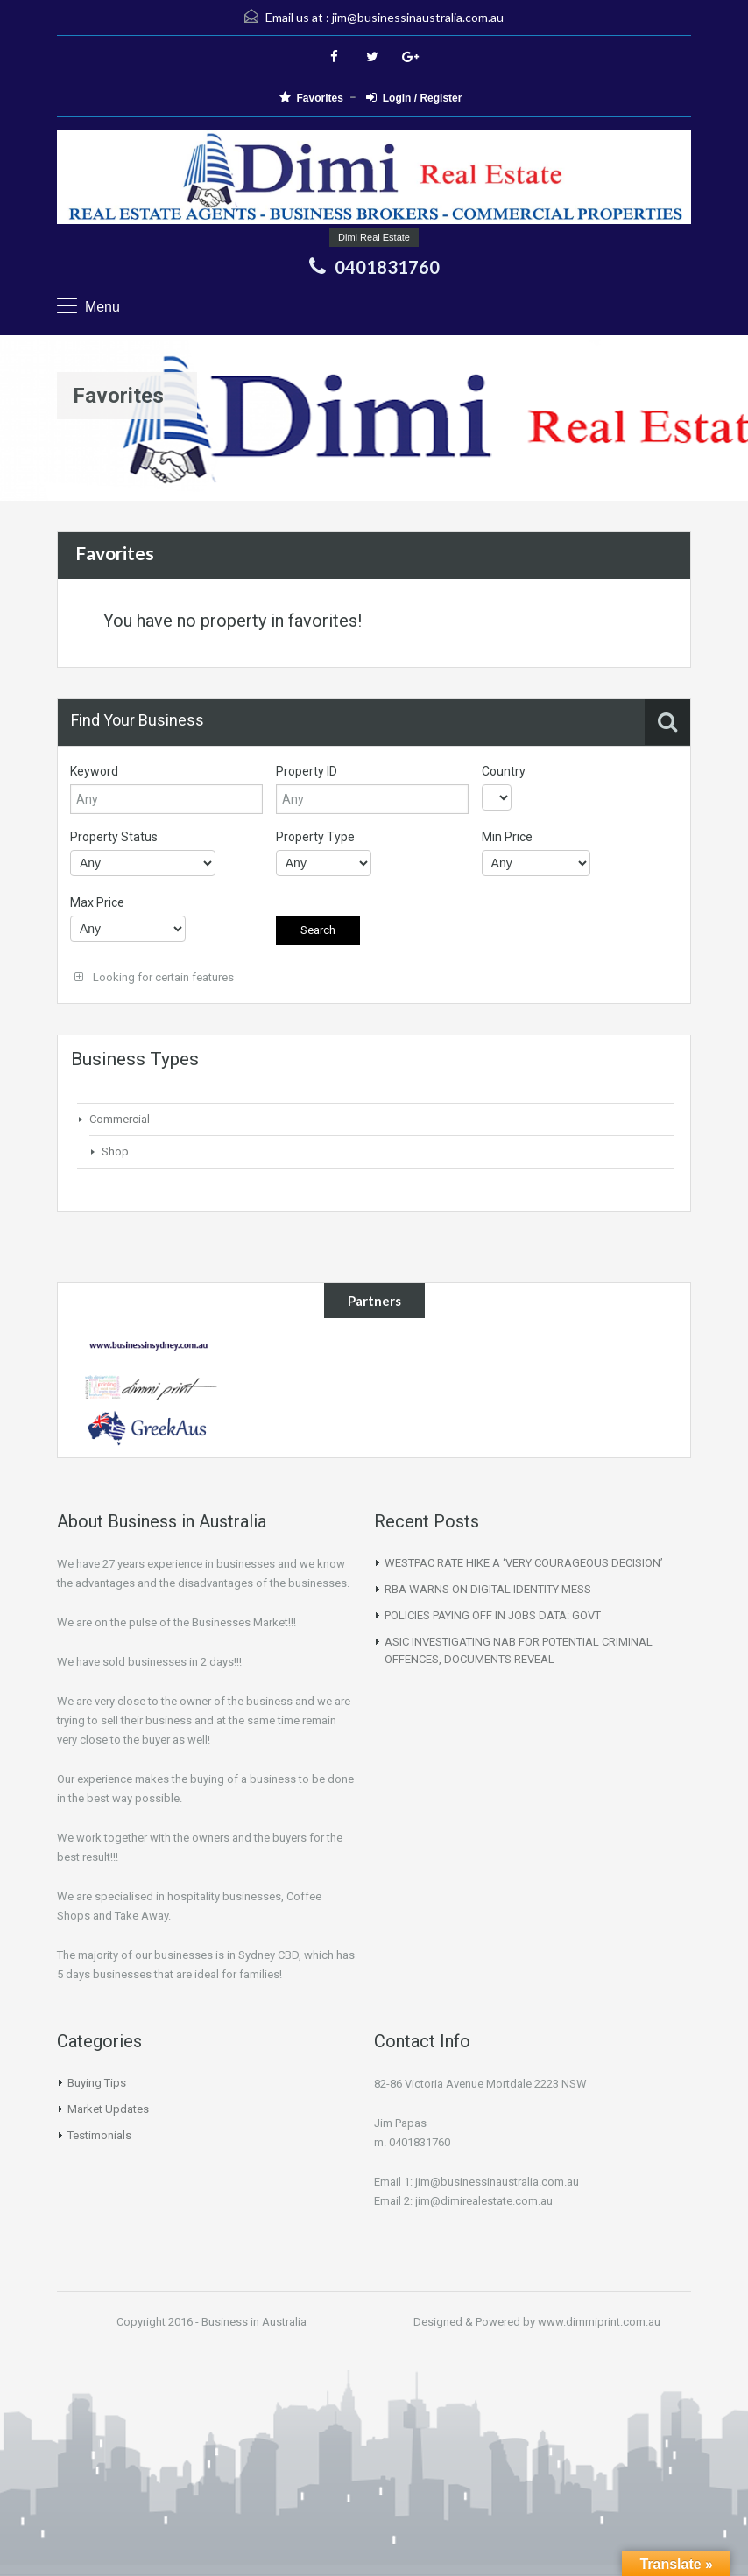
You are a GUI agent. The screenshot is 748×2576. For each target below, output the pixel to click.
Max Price (97, 902)
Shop (115, 1151)
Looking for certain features (154, 977)
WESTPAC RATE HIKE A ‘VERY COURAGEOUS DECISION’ (524, 1562)
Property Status (114, 837)
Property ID (306, 771)
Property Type (315, 837)
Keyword (94, 771)
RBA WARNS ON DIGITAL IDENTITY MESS (488, 1589)
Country (504, 771)
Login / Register (414, 97)
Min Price (507, 837)
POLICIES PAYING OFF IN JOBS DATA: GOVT (493, 1615)
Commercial (119, 1119)
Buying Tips (96, 2082)
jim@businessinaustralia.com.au (418, 17)
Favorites (311, 97)
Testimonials (99, 2135)
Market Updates (108, 2109)
